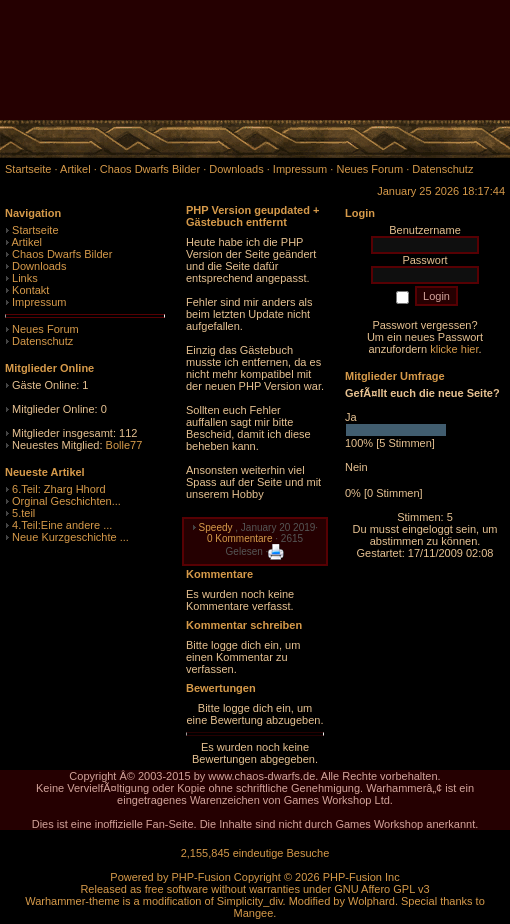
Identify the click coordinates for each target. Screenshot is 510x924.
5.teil (23, 513)
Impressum (39, 302)
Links (25, 278)
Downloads (39, 266)
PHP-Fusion (200, 877)
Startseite (35, 230)
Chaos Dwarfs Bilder (62, 254)
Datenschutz (42, 341)
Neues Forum (45, 329)
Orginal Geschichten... (66, 501)
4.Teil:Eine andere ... (62, 525)
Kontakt (30, 290)
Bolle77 (124, 445)
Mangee (254, 913)
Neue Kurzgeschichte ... (70, 537)
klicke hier (454, 349)
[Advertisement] (276, 30)
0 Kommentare (240, 538)
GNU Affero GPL (374, 889)
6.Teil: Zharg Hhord (59, 489)
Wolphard (371, 901)
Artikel (26, 242)
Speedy (216, 527)
